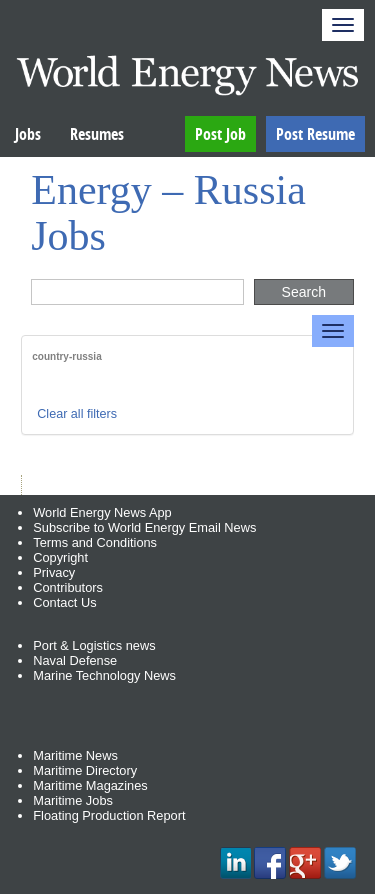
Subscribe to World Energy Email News (144, 527)
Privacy (54, 572)
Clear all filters (77, 414)
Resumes (97, 134)
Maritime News (75, 755)
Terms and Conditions (95, 542)
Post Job (220, 134)
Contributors (68, 587)
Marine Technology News (104, 675)
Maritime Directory (85, 770)
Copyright (60, 557)
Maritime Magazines (90, 785)
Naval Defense (75, 660)
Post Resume (315, 134)
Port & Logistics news (94, 645)
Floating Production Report (109, 815)
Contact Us (64, 602)
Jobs (28, 134)
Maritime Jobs (73, 800)
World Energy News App (102, 512)
